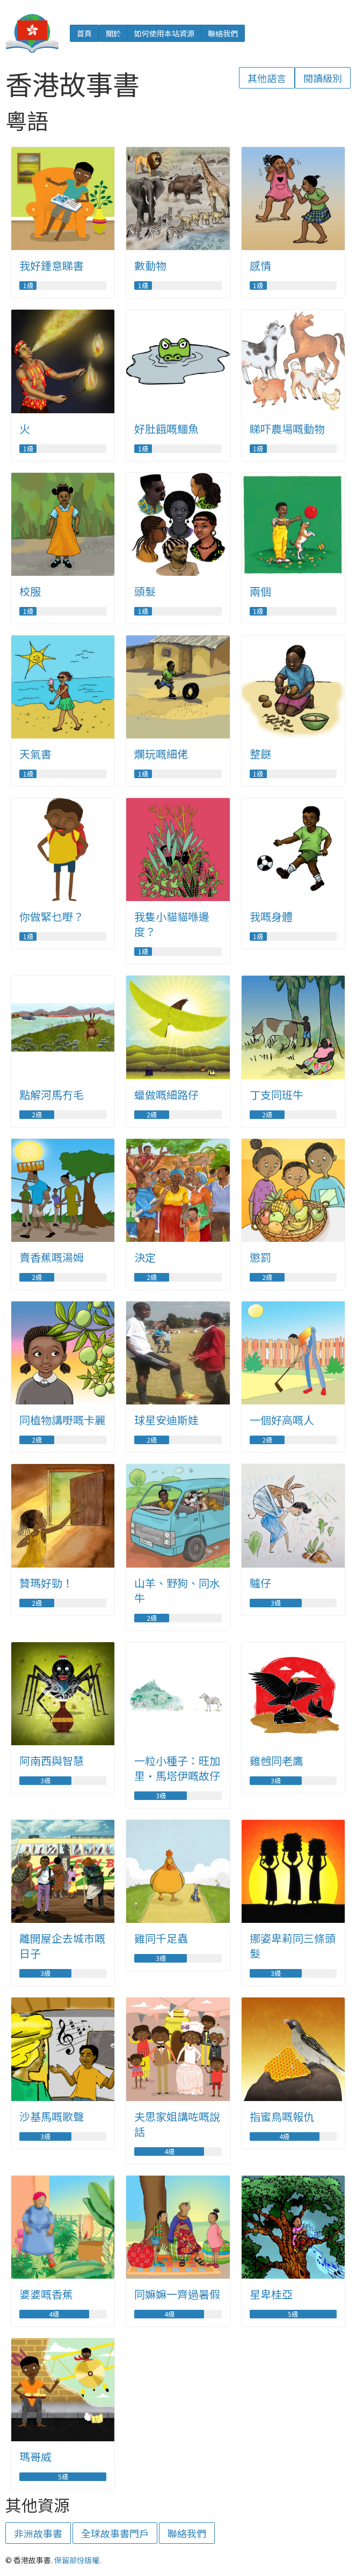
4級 (169, 2151)
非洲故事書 (38, 2533)
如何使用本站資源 (164, 33)
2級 (37, 1114)
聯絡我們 (223, 33)
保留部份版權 (76, 2560)
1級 (28, 285)
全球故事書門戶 (115, 2533)
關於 (113, 33)
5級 (293, 2314)
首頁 (84, 33)
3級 (276, 1603)
